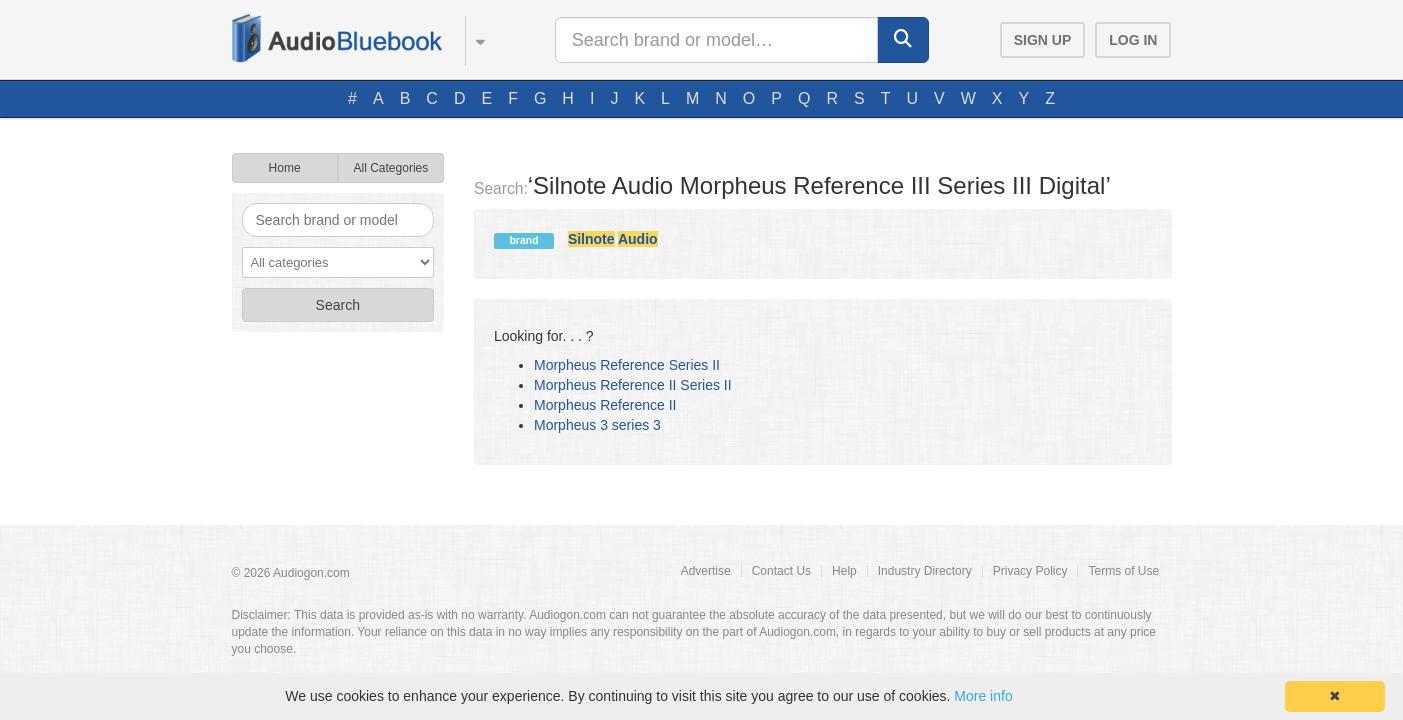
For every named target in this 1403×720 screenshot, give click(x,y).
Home (285, 168)
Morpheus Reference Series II (627, 365)
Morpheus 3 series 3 (597, 425)
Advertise (706, 571)
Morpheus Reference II (605, 405)
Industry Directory (925, 571)
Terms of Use (1123, 571)
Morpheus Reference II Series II (633, 385)
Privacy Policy (1030, 571)
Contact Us (781, 571)
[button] (471, 38)
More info (983, 696)
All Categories (391, 168)
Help (844, 571)
